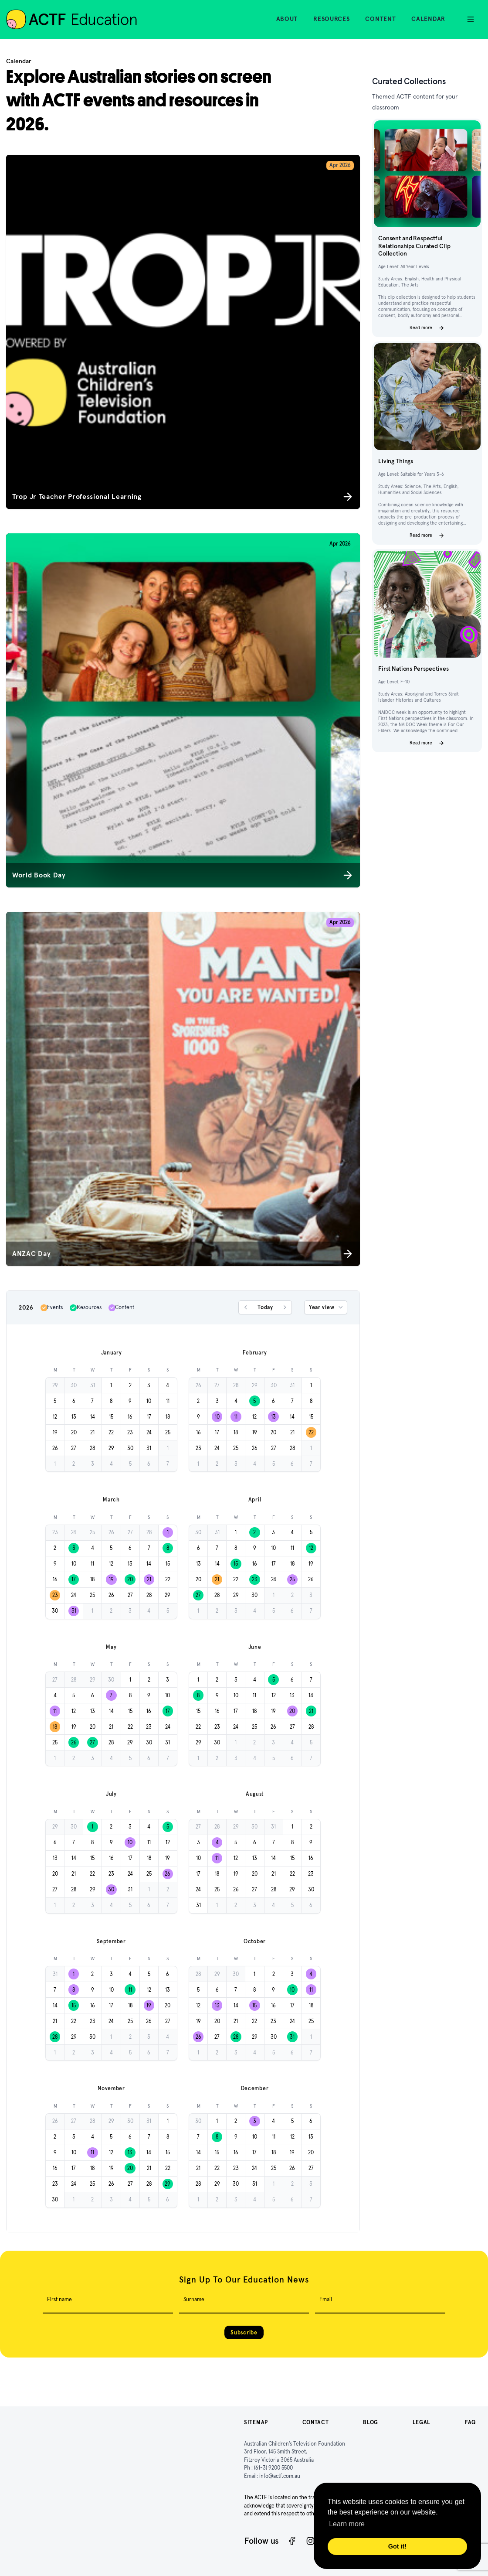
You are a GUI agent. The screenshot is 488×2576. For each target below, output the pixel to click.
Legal (422, 2422)
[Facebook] (292, 2540)
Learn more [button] (347, 2524)
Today (265, 1307)
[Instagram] (310, 2540)
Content (380, 19)
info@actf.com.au (279, 2476)
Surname (193, 2299)
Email (325, 2299)
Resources (331, 19)
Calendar (428, 19)
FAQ (470, 2422)
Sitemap (256, 2422)
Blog (370, 2422)
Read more (427, 328)
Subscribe (243, 2332)
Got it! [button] (397, 2546)
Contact (315, 2422)
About (287, 19)
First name (59, 2299)
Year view (326, 1307)
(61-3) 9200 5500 (273, 2467)
